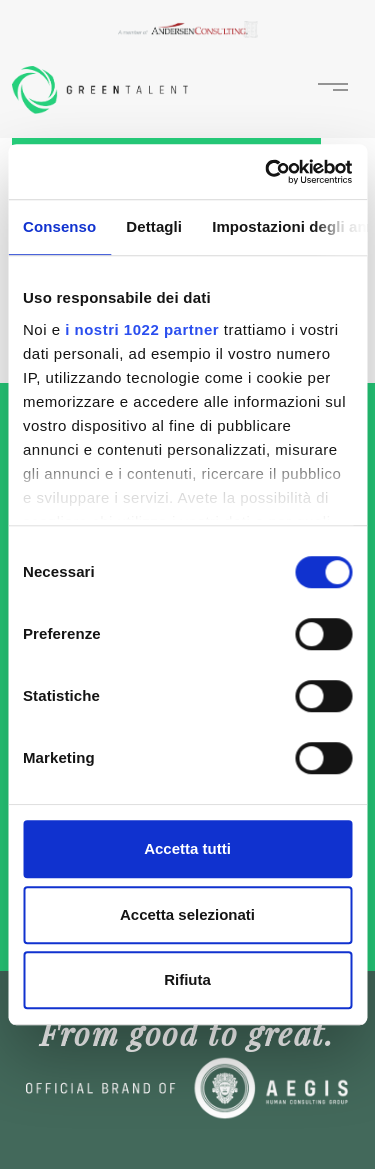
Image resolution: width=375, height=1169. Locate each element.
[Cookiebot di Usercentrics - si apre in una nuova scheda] (267, 172)
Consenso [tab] (59, 226)
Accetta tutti (187, 848)
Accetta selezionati (187, 914)
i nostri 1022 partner (142, 329)
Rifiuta (187, 979)
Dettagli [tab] (154, 226)
